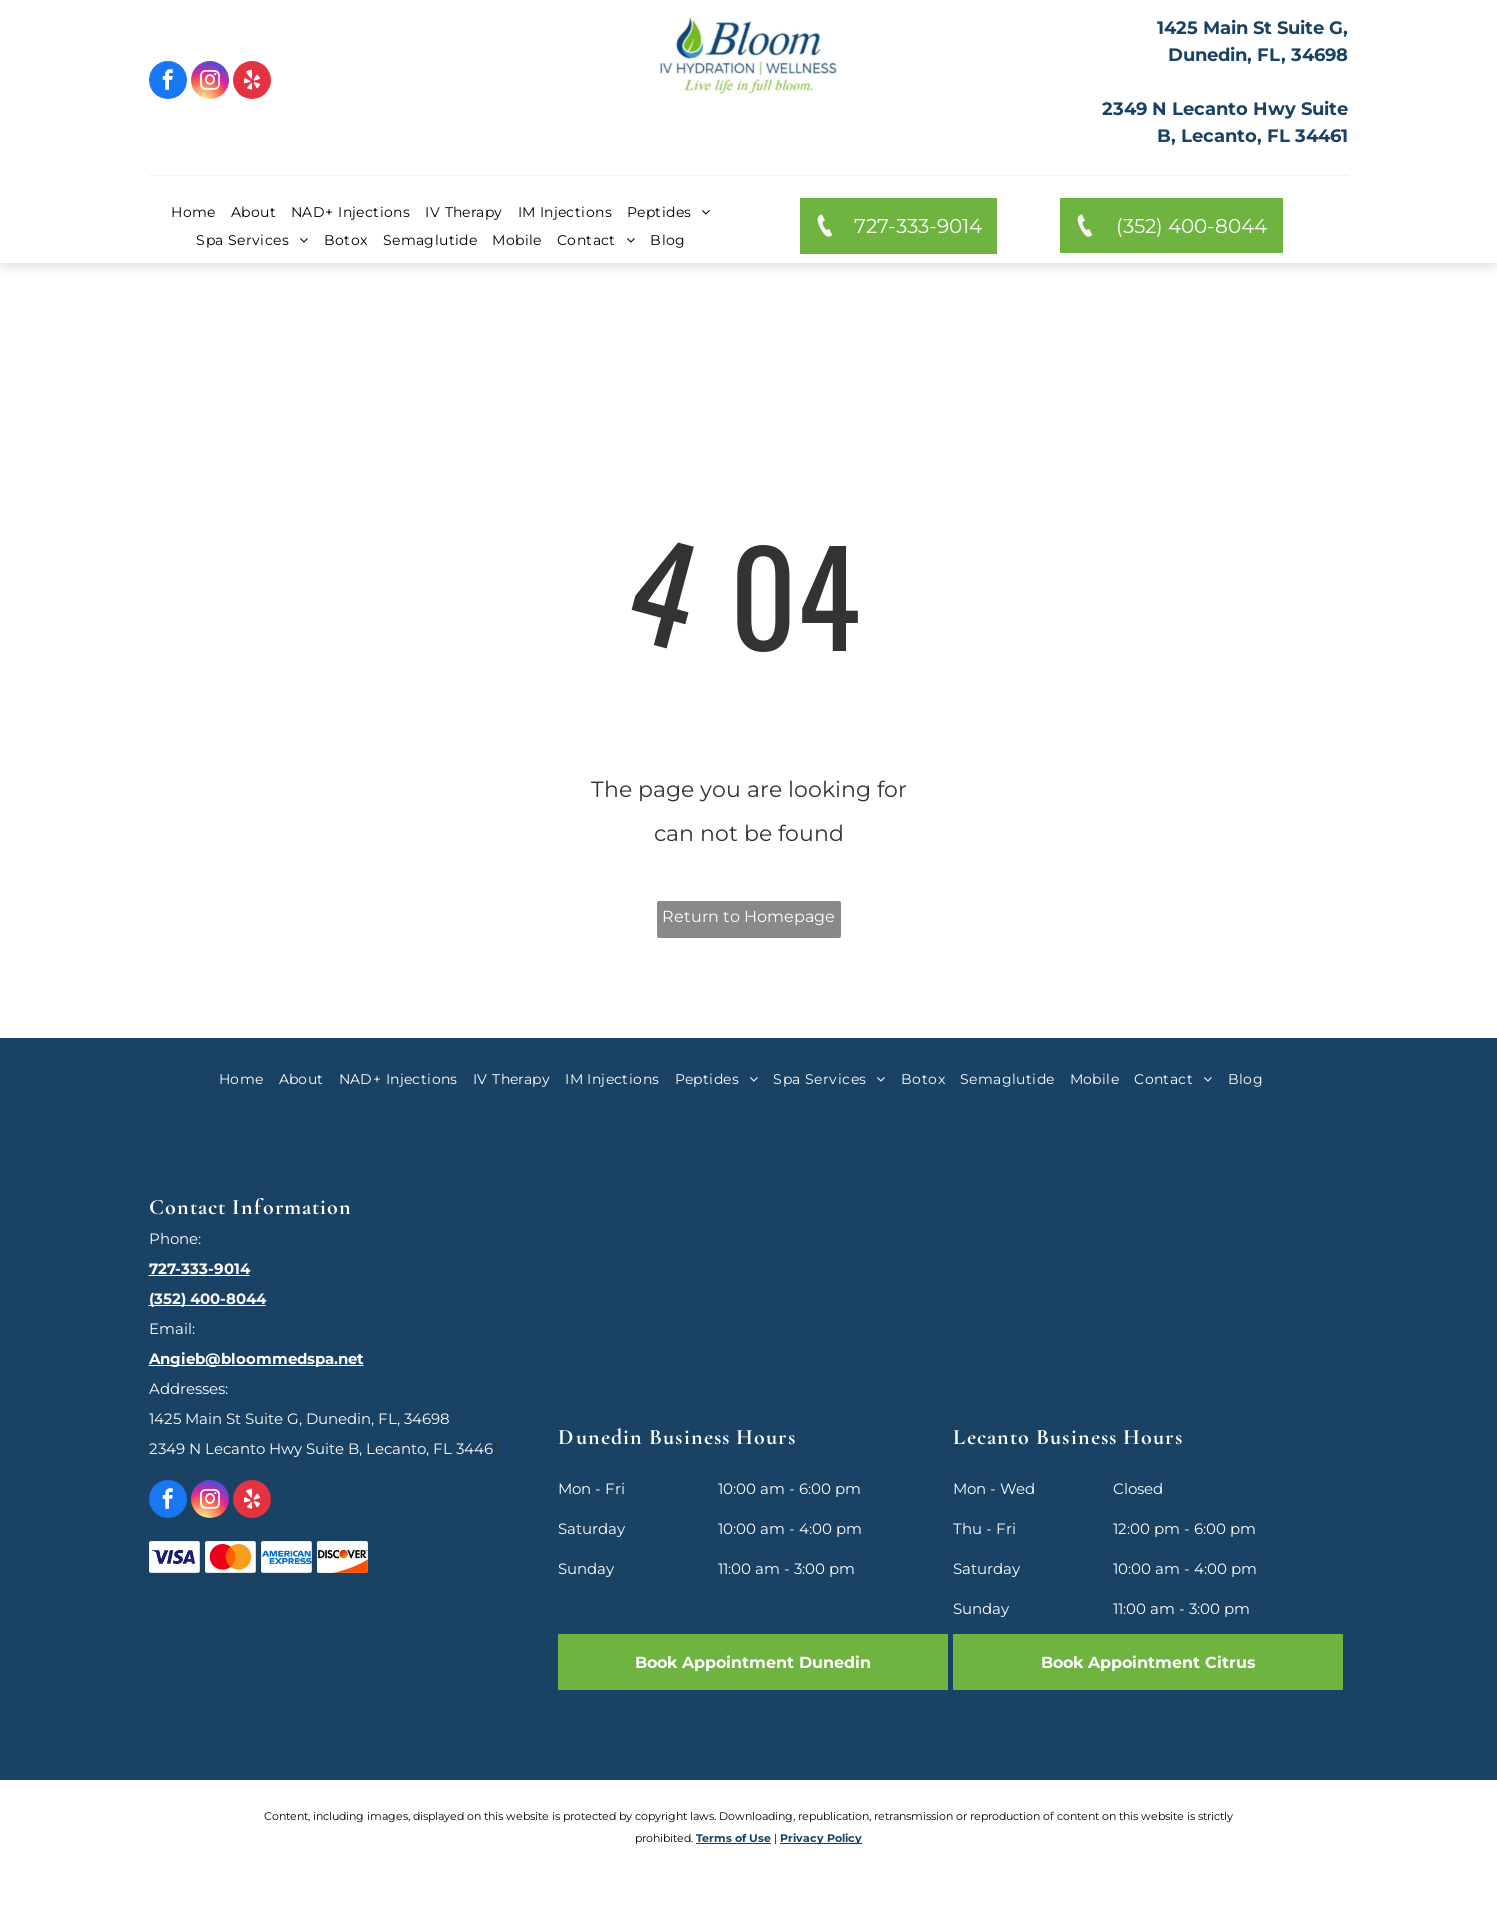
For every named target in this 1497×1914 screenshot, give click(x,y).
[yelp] (252, 82)
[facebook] (168, 82)
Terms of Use (733, 1838)
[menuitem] (201, 212)
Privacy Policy (821, 1838)
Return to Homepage (748, 916)
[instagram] (210, 82)
